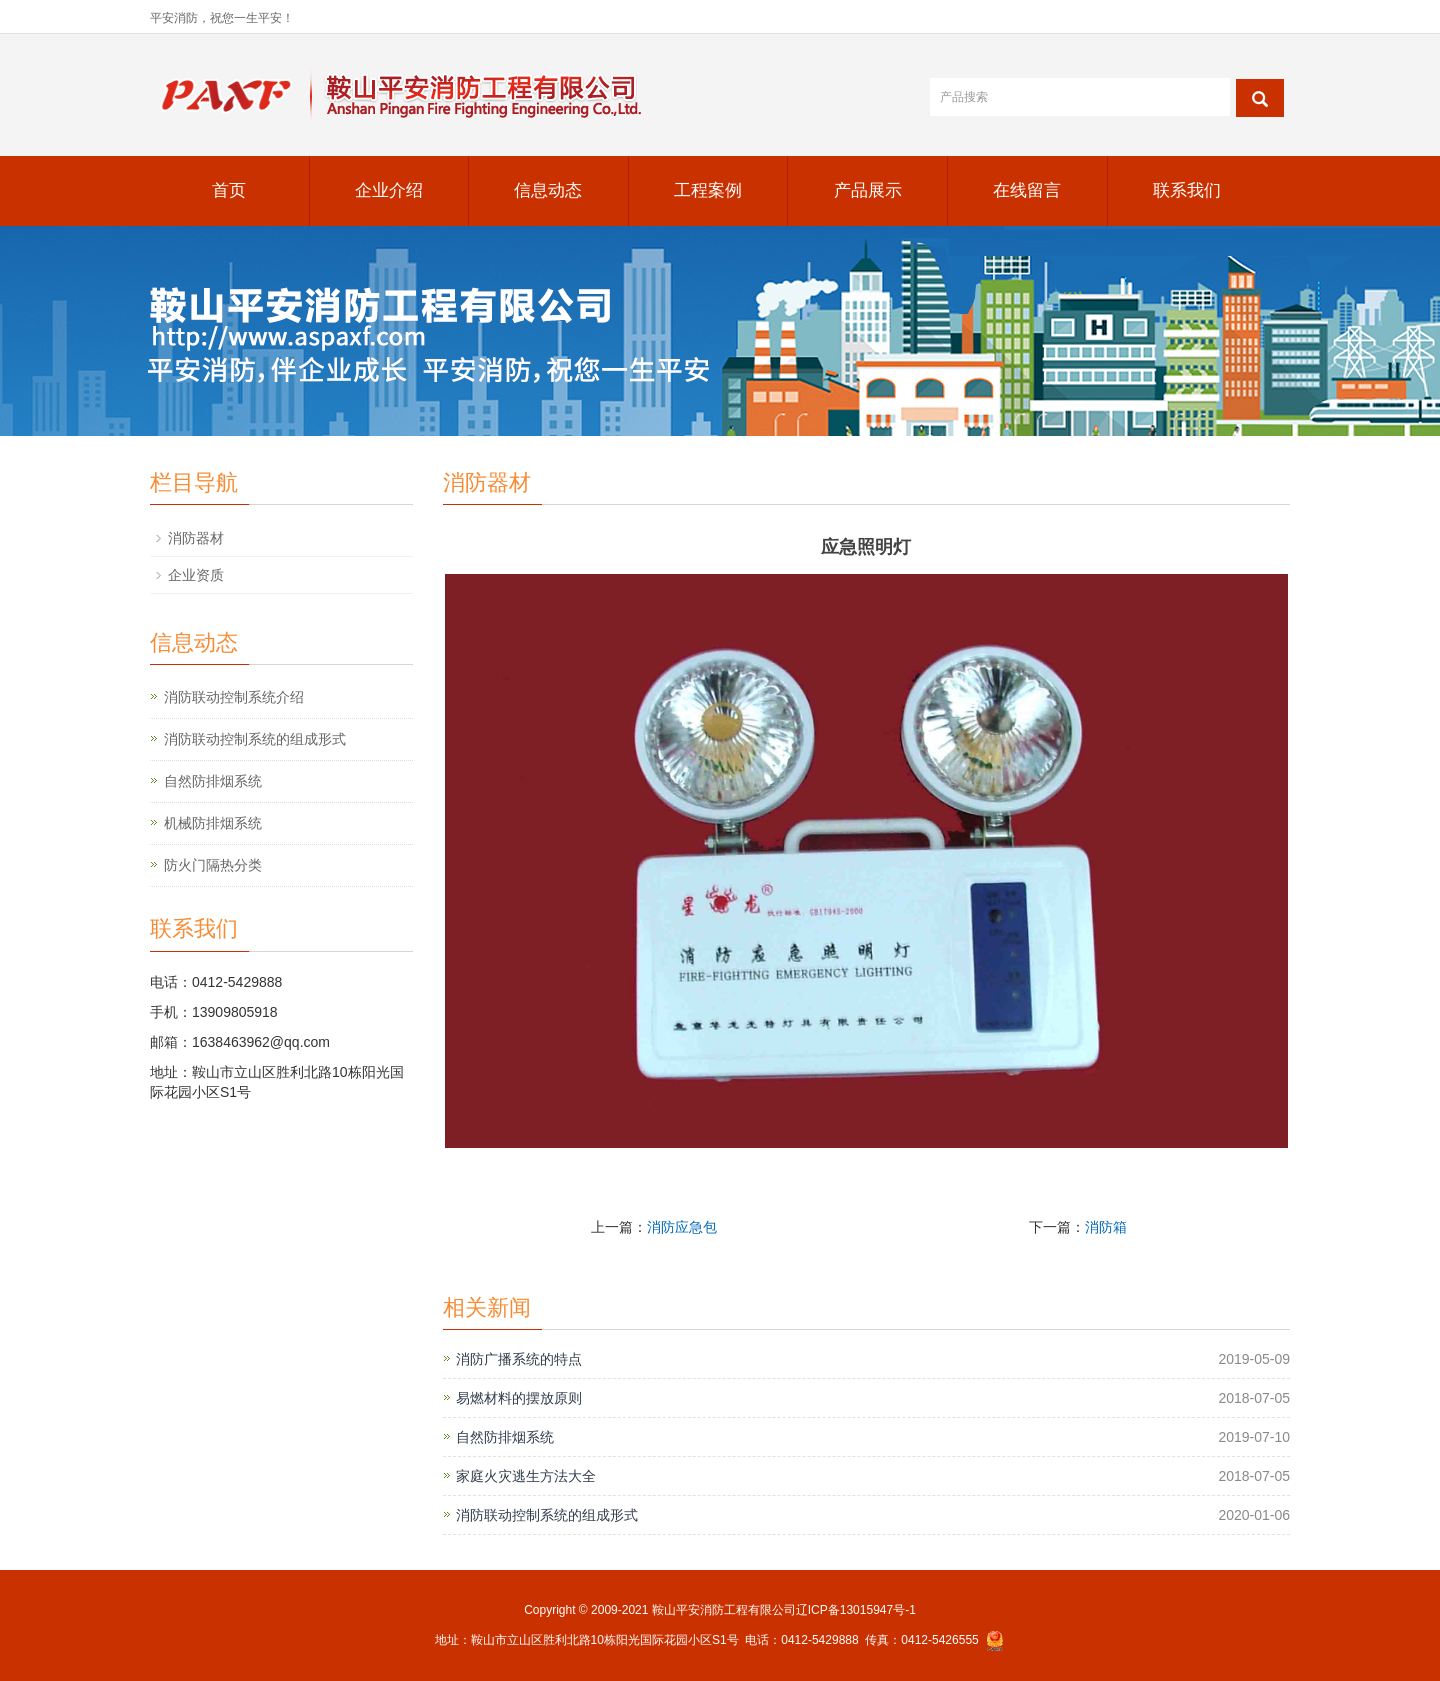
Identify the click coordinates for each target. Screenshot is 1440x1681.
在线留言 (1027, 190)
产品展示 (868, 190)
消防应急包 (682, 1227)
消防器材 (196, 538)
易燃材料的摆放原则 (519, 1398)
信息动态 (548, 190)
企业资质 (196, 575)
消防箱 (1106, 1227)
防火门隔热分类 (213, 865)
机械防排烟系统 (213, 823)
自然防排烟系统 (505, 1437)
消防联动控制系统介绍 (234, 697)
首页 (229, 190)
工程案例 (708, 190)
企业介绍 (389, 190)
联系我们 (1187, 190)
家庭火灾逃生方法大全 (526, 1476)
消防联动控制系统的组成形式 (547, 1515)
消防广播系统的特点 (519, 1359)
